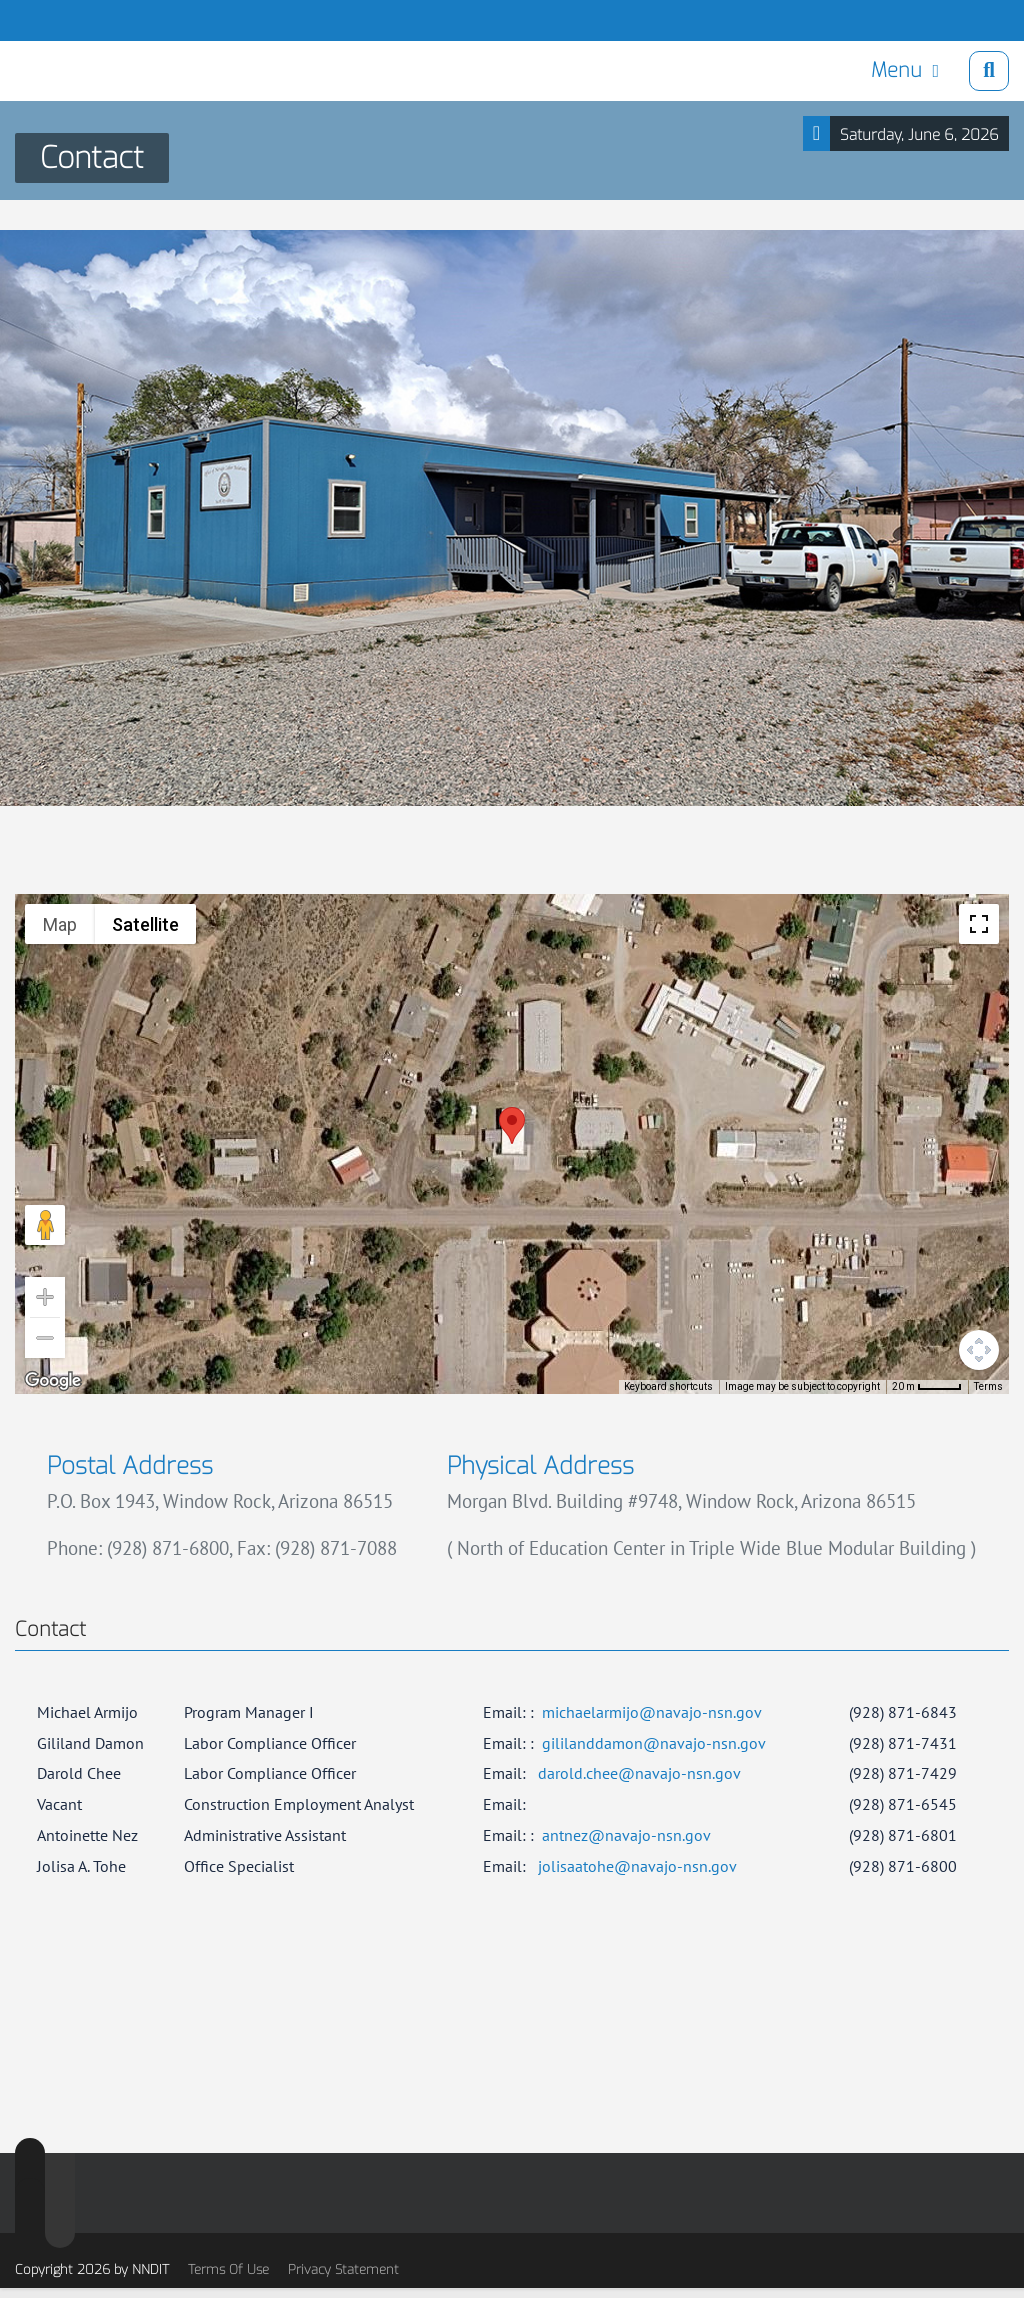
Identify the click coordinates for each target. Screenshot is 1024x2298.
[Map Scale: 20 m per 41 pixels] (927, 1387)
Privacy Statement (343, 2269)
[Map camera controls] (979, 1350)
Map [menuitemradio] (60, 924)
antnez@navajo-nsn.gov (626, 1835)
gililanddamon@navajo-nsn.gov (654, 1743)
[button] (512, 1125)
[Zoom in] (45, 1297)
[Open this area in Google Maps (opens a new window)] (53, 1381)
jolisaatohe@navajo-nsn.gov (637, 1866)
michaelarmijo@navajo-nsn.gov (652, 1712)
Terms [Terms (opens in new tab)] (988, 1386)
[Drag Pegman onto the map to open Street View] (45, 1225)
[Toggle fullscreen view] (979, 924)
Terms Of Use (228, 2269)
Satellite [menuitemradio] (145, 924)
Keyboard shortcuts (668, 1386)
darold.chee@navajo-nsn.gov (639, 1773)
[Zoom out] (45, 1338)
